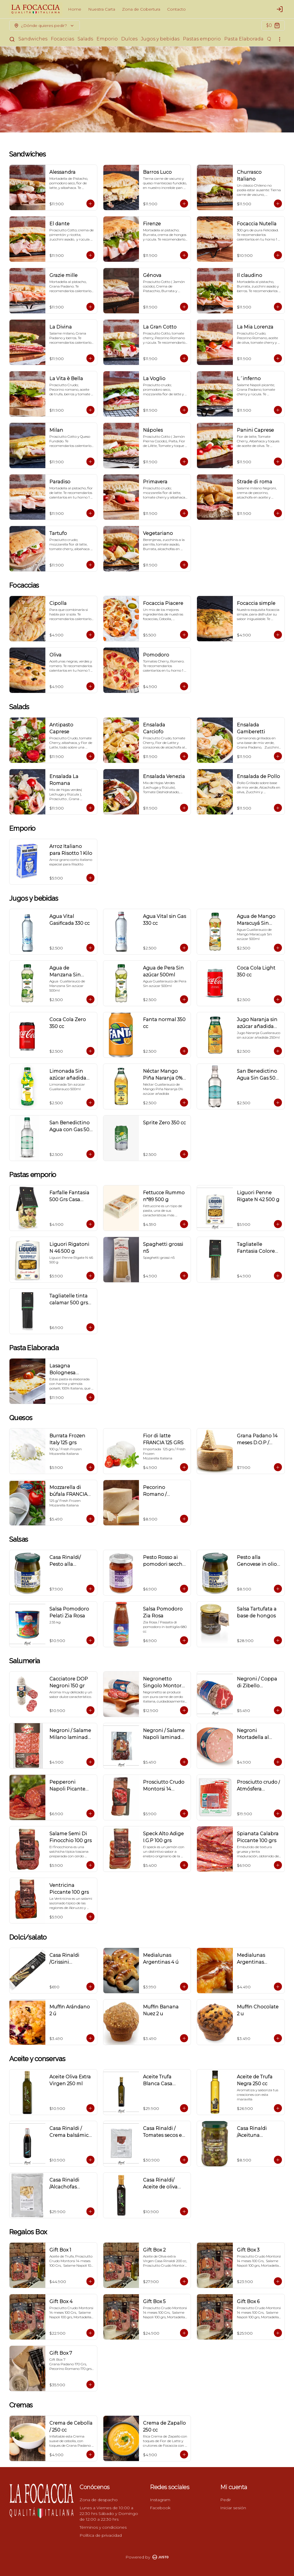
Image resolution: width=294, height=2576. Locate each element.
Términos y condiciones (103, 2527)
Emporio (107, 39)
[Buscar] (12, 39)
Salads (85, 39)
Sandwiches (32, 39)
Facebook (160, 2507)
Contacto (176, 9)
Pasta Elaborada (244, 39)
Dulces (129, 39)
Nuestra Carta (101, 9)
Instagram (160, 2499)
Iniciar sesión (233, 2507)
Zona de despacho (99, 2499)
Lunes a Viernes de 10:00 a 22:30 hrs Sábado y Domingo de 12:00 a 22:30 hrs (109, 2513)
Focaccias (62, 39)
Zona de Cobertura (141, 9)
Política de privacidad (101, 2535)
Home (74, 9)
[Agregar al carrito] (90, 204)
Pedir (225, 2499)
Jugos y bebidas (160, 39)
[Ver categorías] (279, 39)
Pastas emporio (202, 39)
